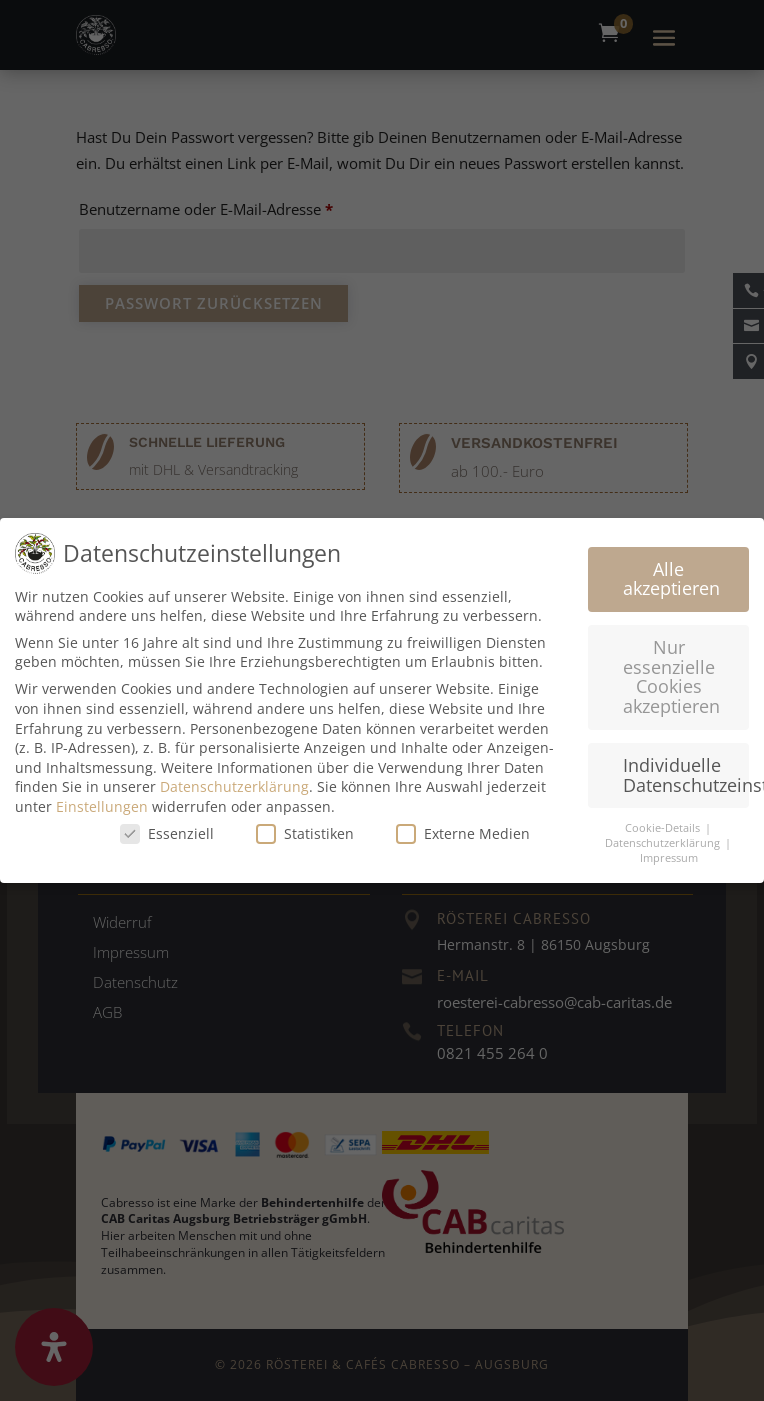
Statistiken (305, 832)
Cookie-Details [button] (664, 828)
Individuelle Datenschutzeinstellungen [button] (686, 774)
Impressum (669, 857)
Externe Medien (463, 832)
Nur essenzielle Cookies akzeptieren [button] (671, 675)
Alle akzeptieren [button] (671, 578)
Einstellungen (102, 805)
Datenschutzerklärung (234, 786)
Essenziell (167, 832)
